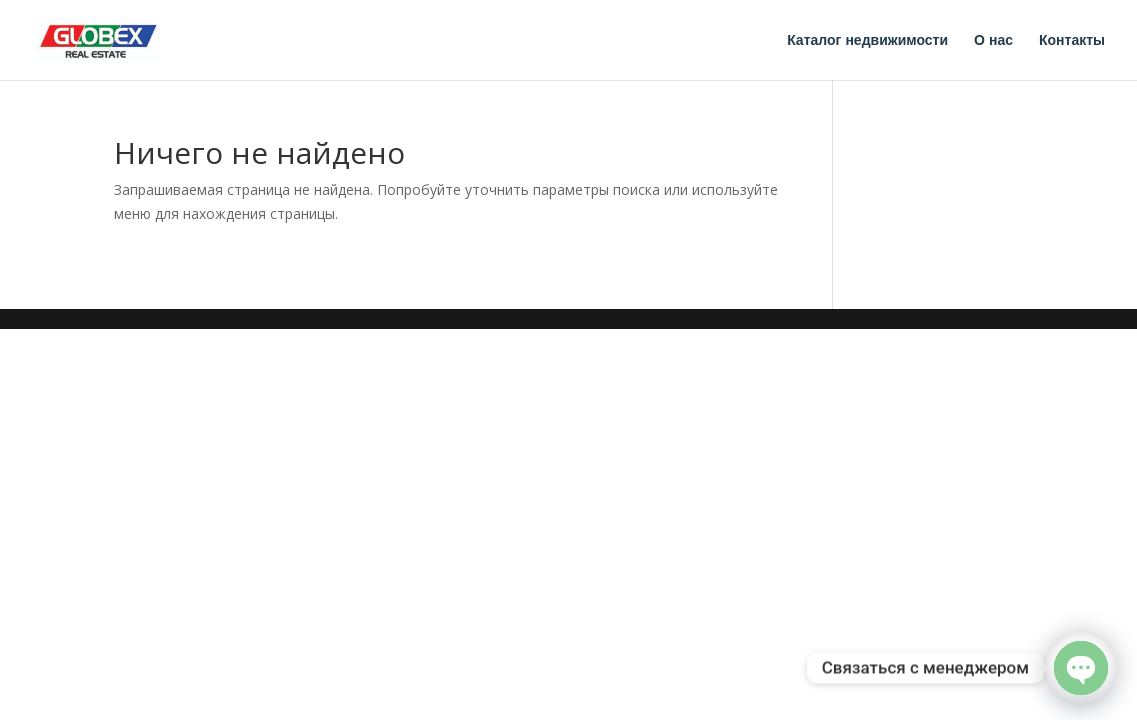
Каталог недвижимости (867, 40)
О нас (993, 40)
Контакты (1072, 40)
